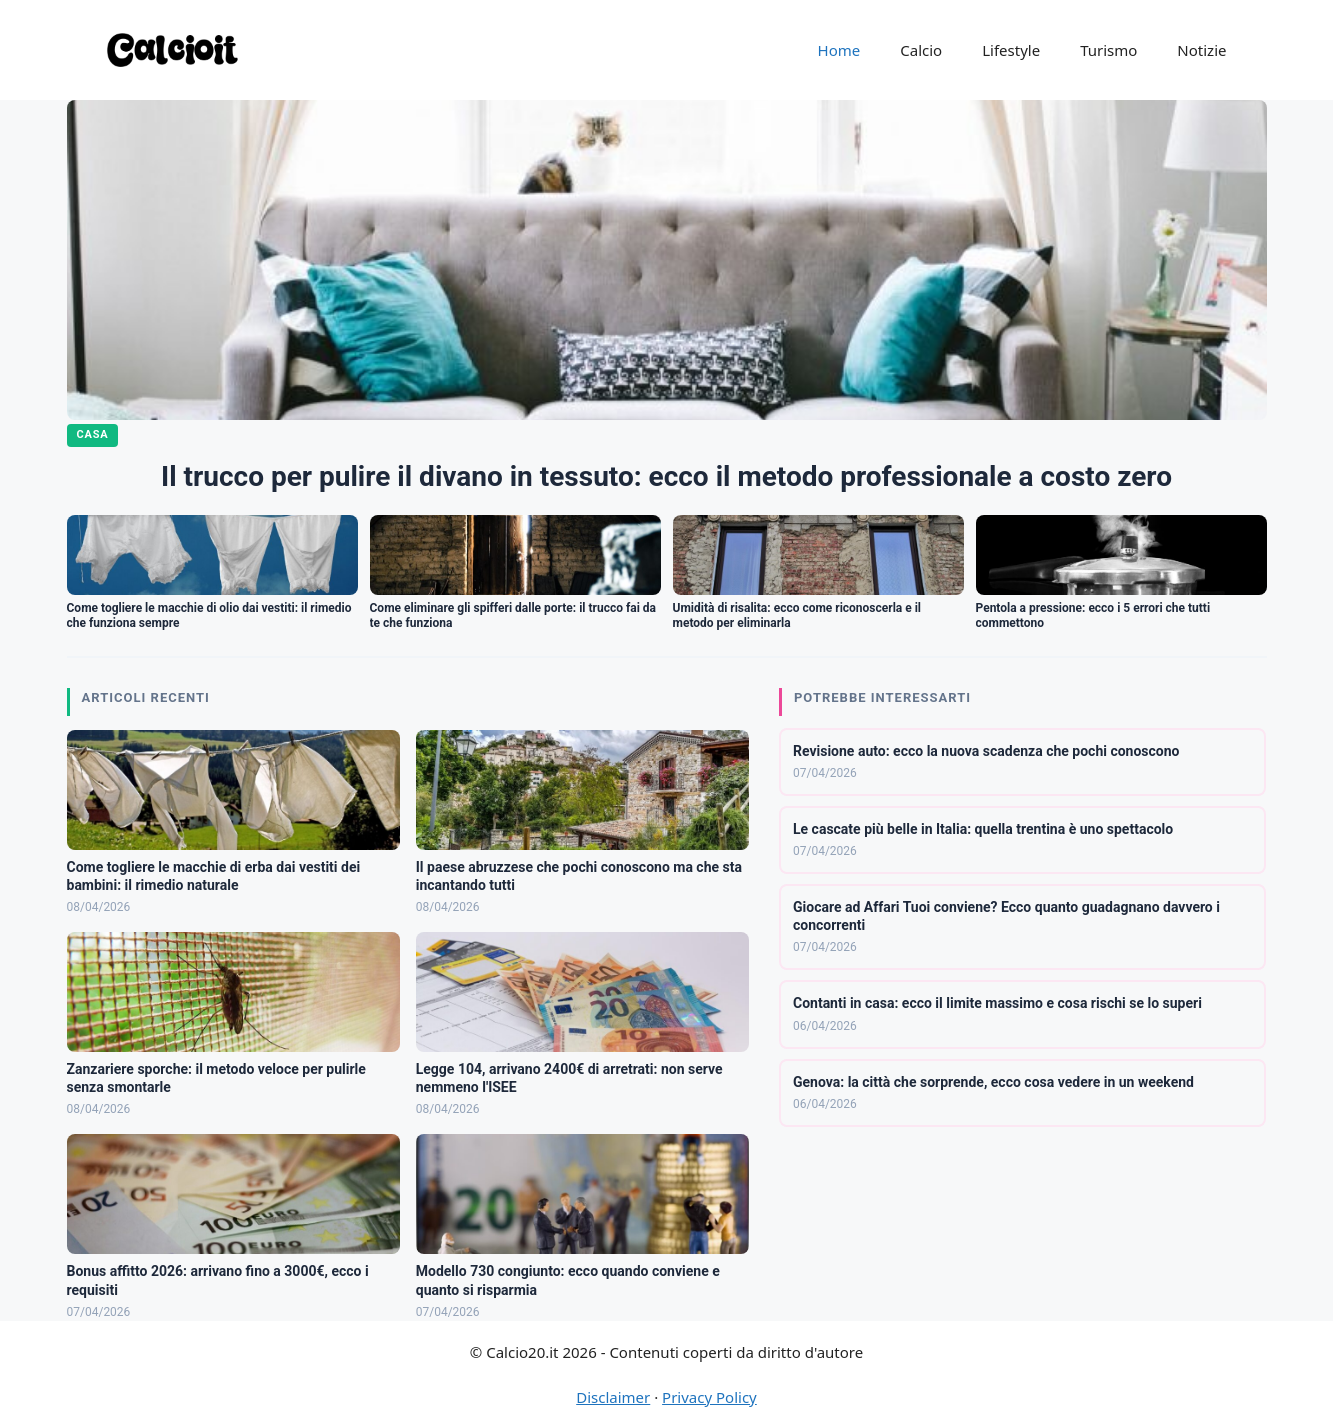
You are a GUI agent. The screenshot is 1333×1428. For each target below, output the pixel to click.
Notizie (1201, 50)
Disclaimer (613, 1397)
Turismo (1108, 50)
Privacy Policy (709, 1397)
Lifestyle (1011, 50)
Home (839, 50)
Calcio (921, 50)
